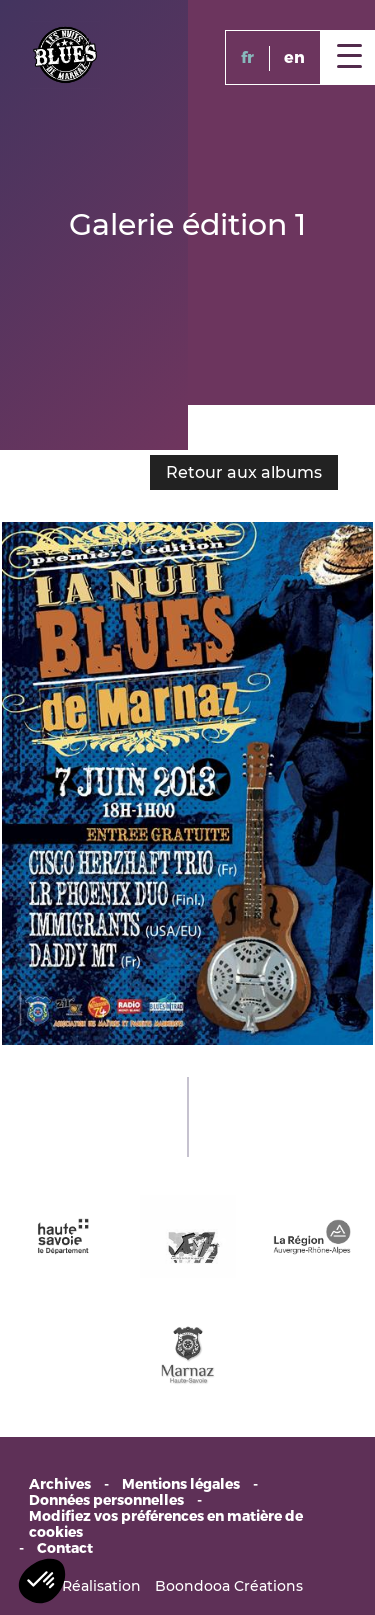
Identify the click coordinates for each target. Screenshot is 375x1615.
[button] (42, 1581)
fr (247, 57)
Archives (60, 1485)
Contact (65, 1549)
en (294, 57)
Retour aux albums (244, 472)
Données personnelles (106, 1501)
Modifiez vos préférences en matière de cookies (166, 1525)
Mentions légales (181, 1485)
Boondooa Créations (229, 1586)
